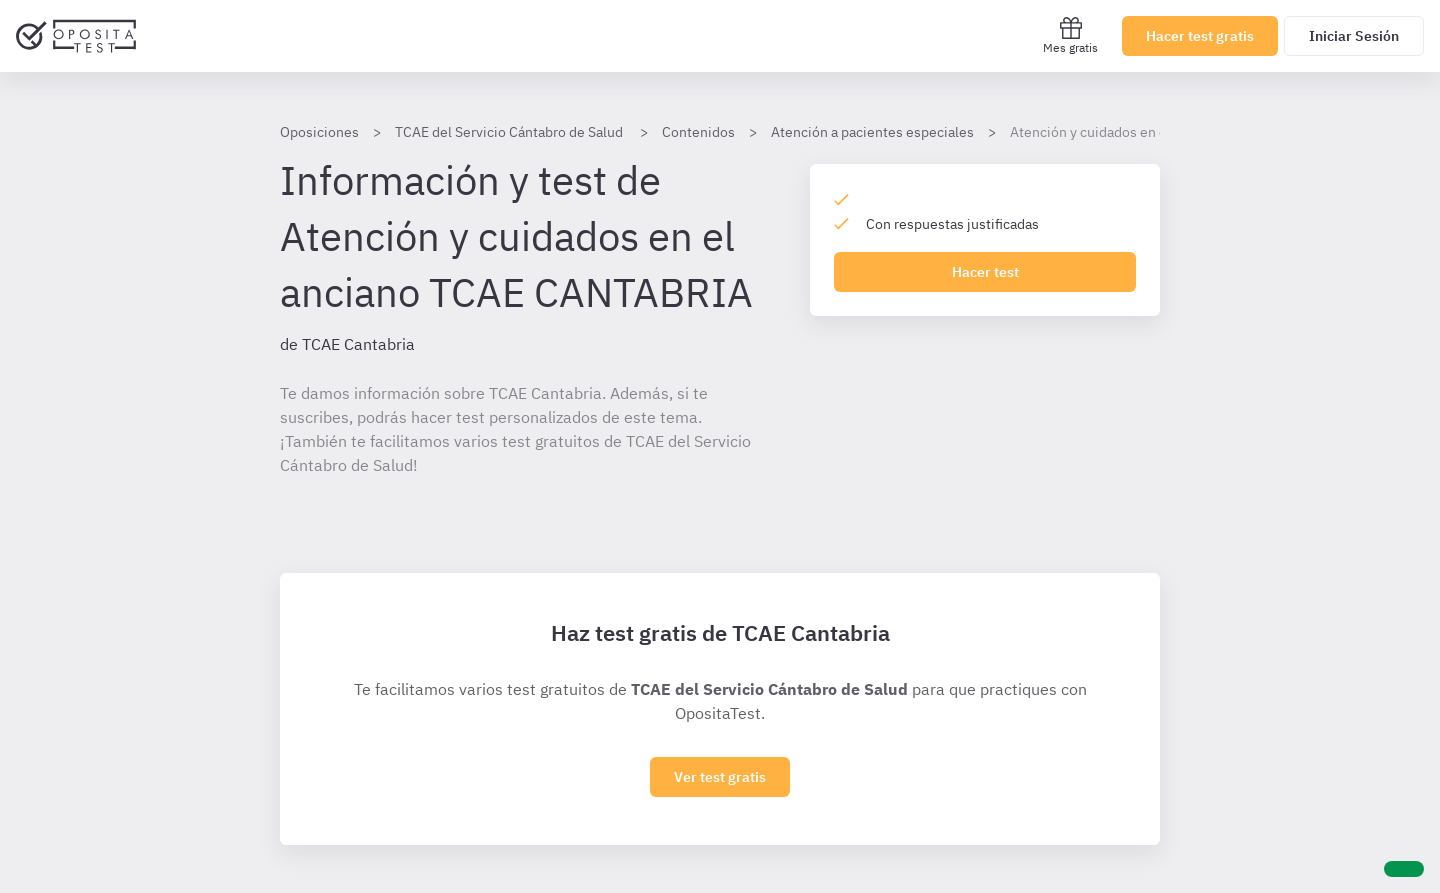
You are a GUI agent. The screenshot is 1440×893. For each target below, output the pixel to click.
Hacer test (985, 272)
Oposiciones (319, 132)
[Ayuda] (1404, 869)
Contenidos (698, 132)
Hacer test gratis (1200, 36)
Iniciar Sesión (1354, 36)
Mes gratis (1070, 35)
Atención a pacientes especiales (872, 132)
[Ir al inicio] (76, 36)
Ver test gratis (720, 777)
